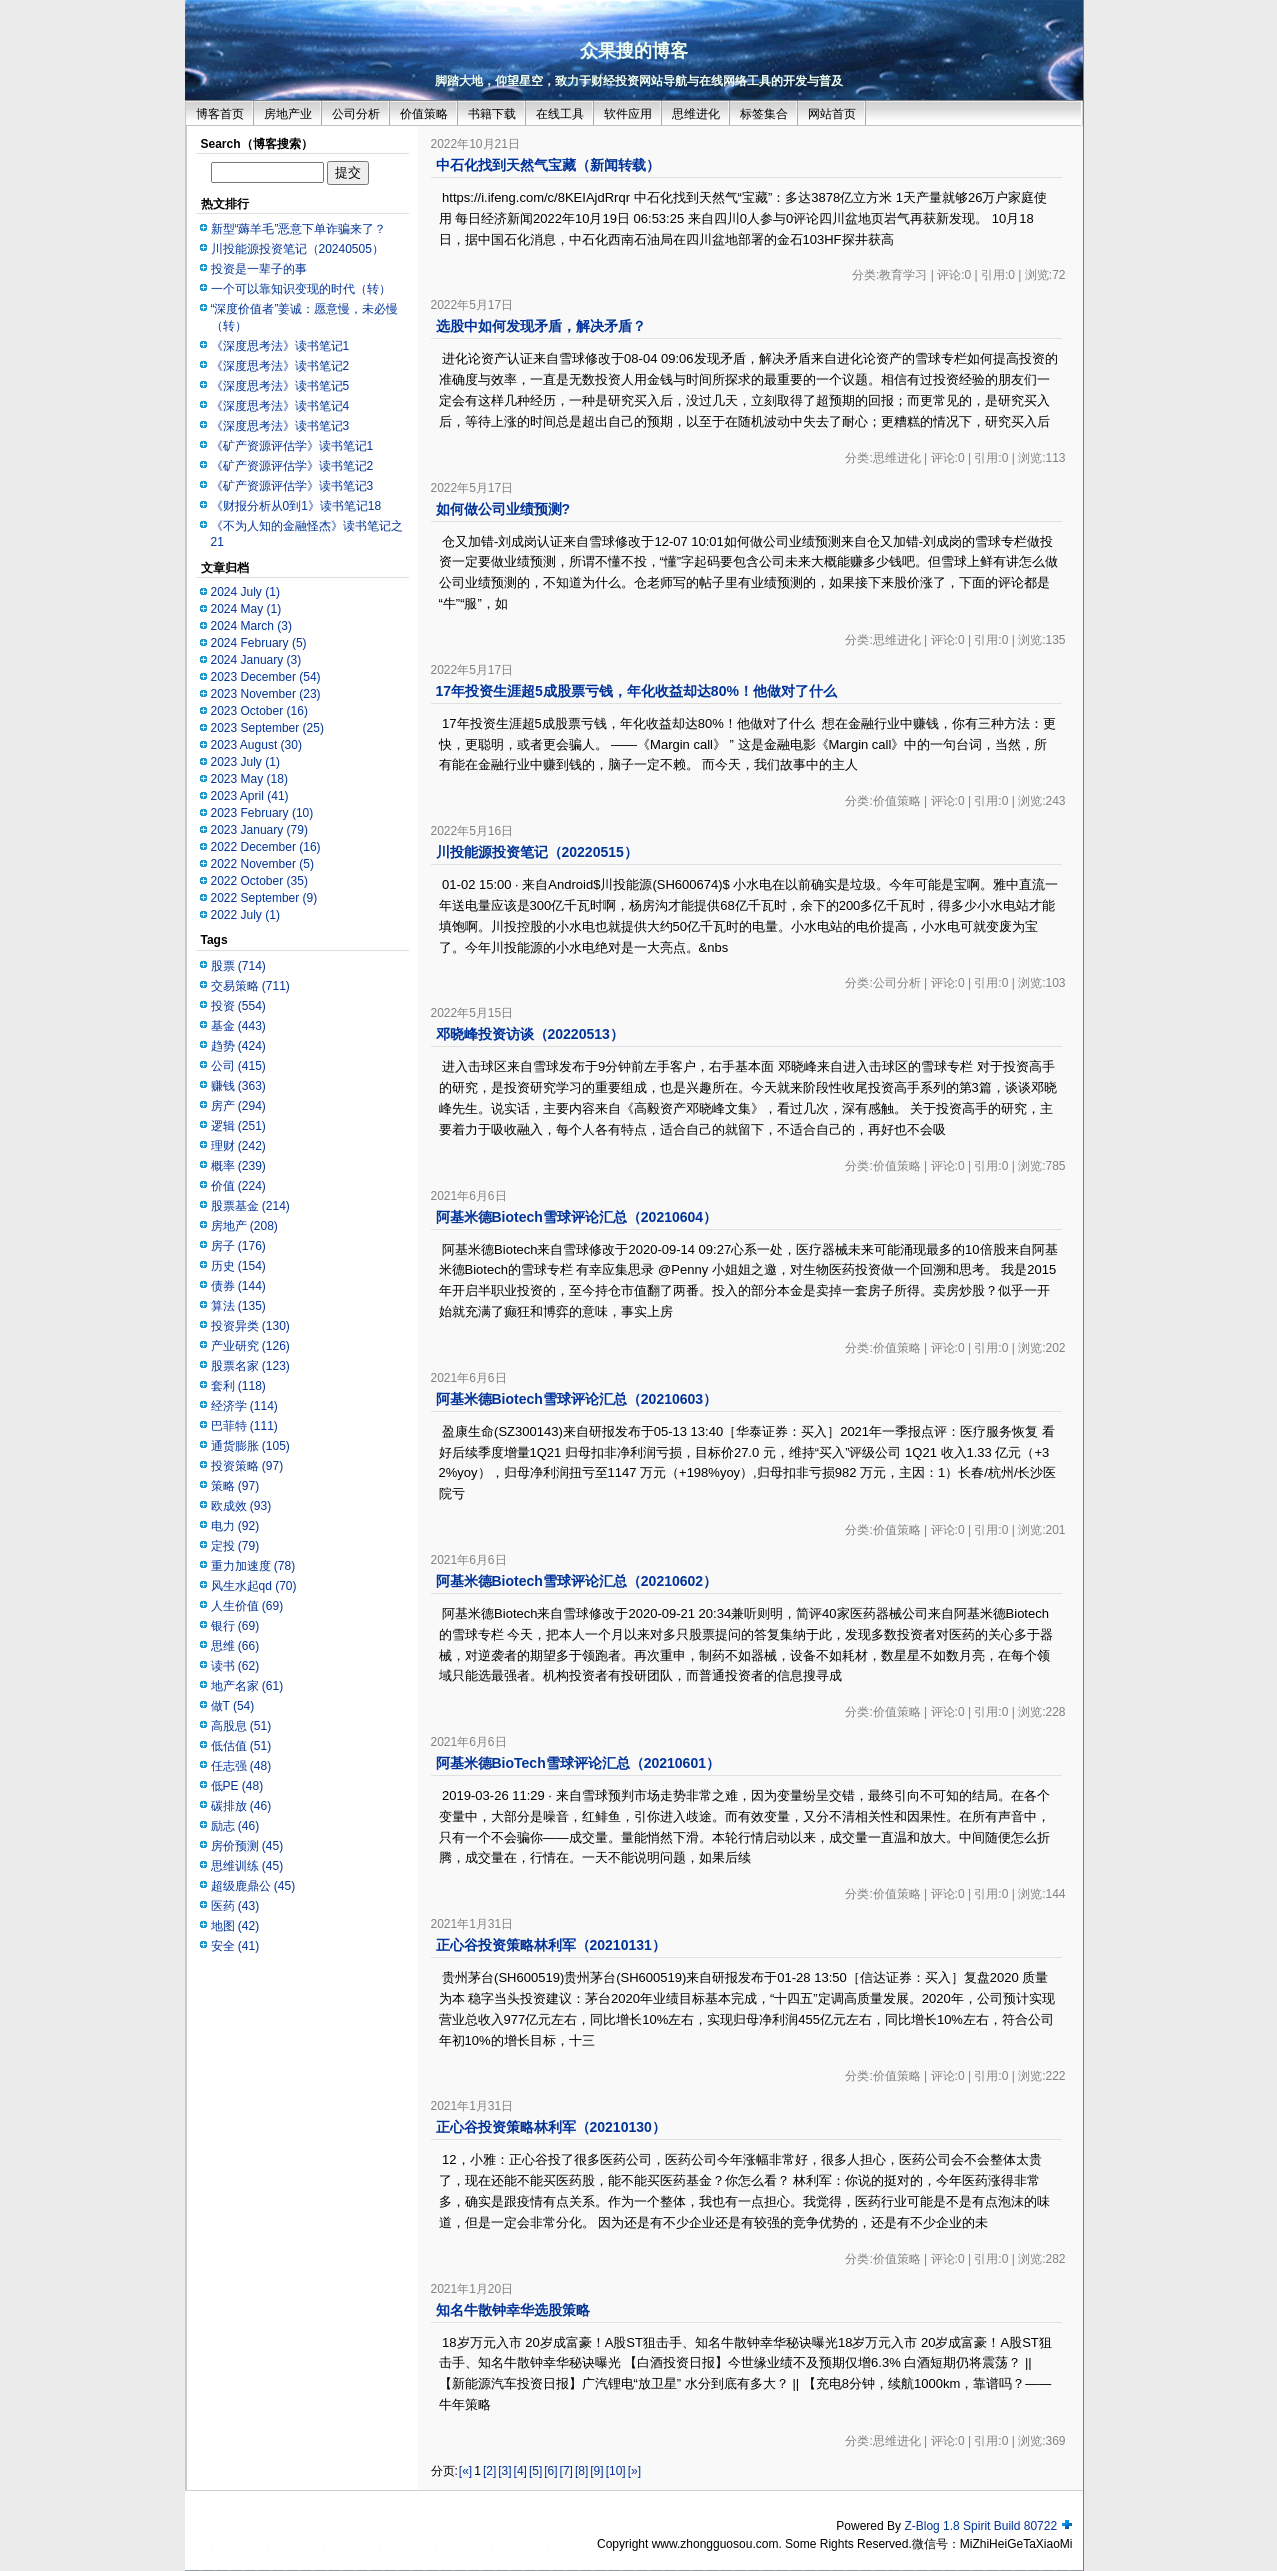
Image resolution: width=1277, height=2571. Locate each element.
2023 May (249, 779)
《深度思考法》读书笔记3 (280, 426)
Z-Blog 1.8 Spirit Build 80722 (980, 2526)
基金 (238, 1026)
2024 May (246, 609)
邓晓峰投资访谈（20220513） (530, 1034)
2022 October (259, 881)
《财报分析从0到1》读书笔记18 (296, 506)
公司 (238, 1066)
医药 (235, 1906)
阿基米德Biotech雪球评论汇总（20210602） (577, 1581)
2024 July (245, 592)
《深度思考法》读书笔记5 (280, 386)
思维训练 (247, 1866)
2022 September (264, 898)
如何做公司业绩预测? (503, 509)
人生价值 (247, 1606)
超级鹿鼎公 (253, 1886)
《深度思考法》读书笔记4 (280, 406)
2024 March (251, 626)
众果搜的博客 (634, 51)
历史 (238, 1266)
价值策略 (424, 114)
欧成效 (241, 1506)
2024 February (259, 643)
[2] (489, 2471)
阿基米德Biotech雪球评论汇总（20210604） (577, 1217)
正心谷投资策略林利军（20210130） (551, 2127)
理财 (238, 1146)
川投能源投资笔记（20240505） (297, 249)
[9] (596, 2471)
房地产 (244, 1226)
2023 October (259, 711)
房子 (238, 1246)
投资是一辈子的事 (259, 269)
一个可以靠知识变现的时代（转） (301, 289)
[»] (634, 2471)
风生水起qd (254, 1586)
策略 (235, 1486)
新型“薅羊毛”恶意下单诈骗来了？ (299, 229)
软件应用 (628, 114)
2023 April (250, 796)
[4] (520, 2471)
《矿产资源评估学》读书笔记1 (292, 446)
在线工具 (560, 114)
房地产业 (288, 114)
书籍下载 (492, 114)
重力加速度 (253, 1566)
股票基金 (250, 1206)
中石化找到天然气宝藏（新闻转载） (548, 165)
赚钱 (238, 1086)
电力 (235, 1526)
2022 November (262, 864)
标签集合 (764, 114)
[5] (535, 2471)
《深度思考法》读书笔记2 (280, 366)
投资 (238, 1006)
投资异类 (250, 1326)
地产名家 (247, 1686)
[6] (550, 2471)
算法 (238, 1306)
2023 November (266, 694)
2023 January (259, 830)
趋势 (238, 1046)
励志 (235, 1826)
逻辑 (238, 1126)
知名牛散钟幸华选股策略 (513, 2310)
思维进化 (696, 114)
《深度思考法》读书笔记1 (280, 346)
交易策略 (250, 986)
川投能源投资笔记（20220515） (537, 852)
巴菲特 (244, 1426)
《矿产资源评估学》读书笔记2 (292, 466)
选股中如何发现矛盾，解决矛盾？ (541, 326)
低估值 (241, 1746)
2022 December (266, 847)
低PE (237, 1786)
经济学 (244, 1406)
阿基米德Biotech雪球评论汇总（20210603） (577, 1399)
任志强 (241, 1766)
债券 (238, 1286)
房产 (238, 1106)
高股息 (241, 1726)
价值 (238, 1186)
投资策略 (247, 1466)
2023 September (267, 728)
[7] (566, 2471)
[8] (581, 2471)
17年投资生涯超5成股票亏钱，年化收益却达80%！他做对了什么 (636, 691)
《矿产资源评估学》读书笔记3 (292, 486)
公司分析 (356, 114)
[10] (616, 2471)
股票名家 (250, 1366)
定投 (235, 1546)
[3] (504, 2471)
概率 (238, 1166)
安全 (235, 1946)
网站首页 (832, 114)
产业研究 (250, 1346)
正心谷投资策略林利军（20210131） (551, 1945)
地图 (235, 1926)
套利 (238, 1386)
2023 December (266, 677)
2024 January (256, 660)
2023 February (262, 813)
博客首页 (220, 114)
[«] (465, 2471)
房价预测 (247, 1846)
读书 (235, 1666)
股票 (238, 966)
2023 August (256, 745)
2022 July (245, 915)
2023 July (245, 762)
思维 (235, 1646)
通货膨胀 (250, 1446)
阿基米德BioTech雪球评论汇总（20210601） (578, 1763)
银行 (235, 1626)
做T (233, 1706)
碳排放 (241, 1806)
